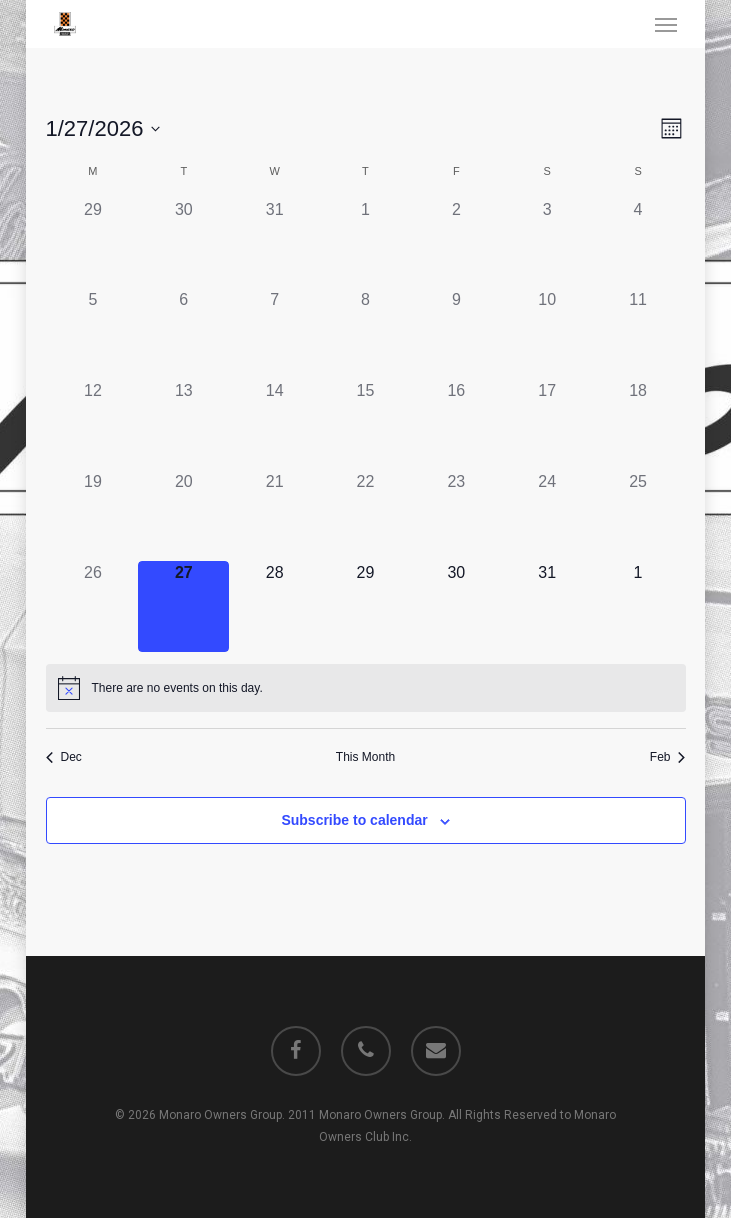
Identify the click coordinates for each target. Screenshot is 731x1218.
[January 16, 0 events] (456, 424)
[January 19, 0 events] (93, 515)
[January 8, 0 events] (365, 333)
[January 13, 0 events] (183, 424)
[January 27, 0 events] (183, 606)
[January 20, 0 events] (183, 515)
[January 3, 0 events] (547, 243)
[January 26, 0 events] (93, 606)
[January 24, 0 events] (547, 515)
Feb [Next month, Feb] (668, 757)
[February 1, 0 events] (638, 606)
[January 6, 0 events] (183, 333)
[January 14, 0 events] (274, 424)
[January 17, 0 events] (547, 424)
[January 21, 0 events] (274, 515)
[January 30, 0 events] (456, 606)
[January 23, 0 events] (456, 515)
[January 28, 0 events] (274, 606)
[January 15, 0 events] (365, 424)
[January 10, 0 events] (547, 333)
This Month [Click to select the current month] (365, 757)
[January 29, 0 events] (365, 606)
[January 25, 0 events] (638, 515)
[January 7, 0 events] (274, 333)
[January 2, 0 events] (456, 243)
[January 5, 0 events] (93, 333)
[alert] (366, 688)
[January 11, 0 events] (638, 333)
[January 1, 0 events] (365, 243)
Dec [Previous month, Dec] (64, 757)
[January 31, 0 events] (547, 606)
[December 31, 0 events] (274, 243)
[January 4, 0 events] (638, 243)
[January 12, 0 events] (93, 424)
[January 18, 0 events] (638, 424)
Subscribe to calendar (354, 820)
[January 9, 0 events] (456, 333)
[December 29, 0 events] (93, 243)
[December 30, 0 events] (183, 243)
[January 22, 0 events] (365, 515)
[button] (666, 24)
